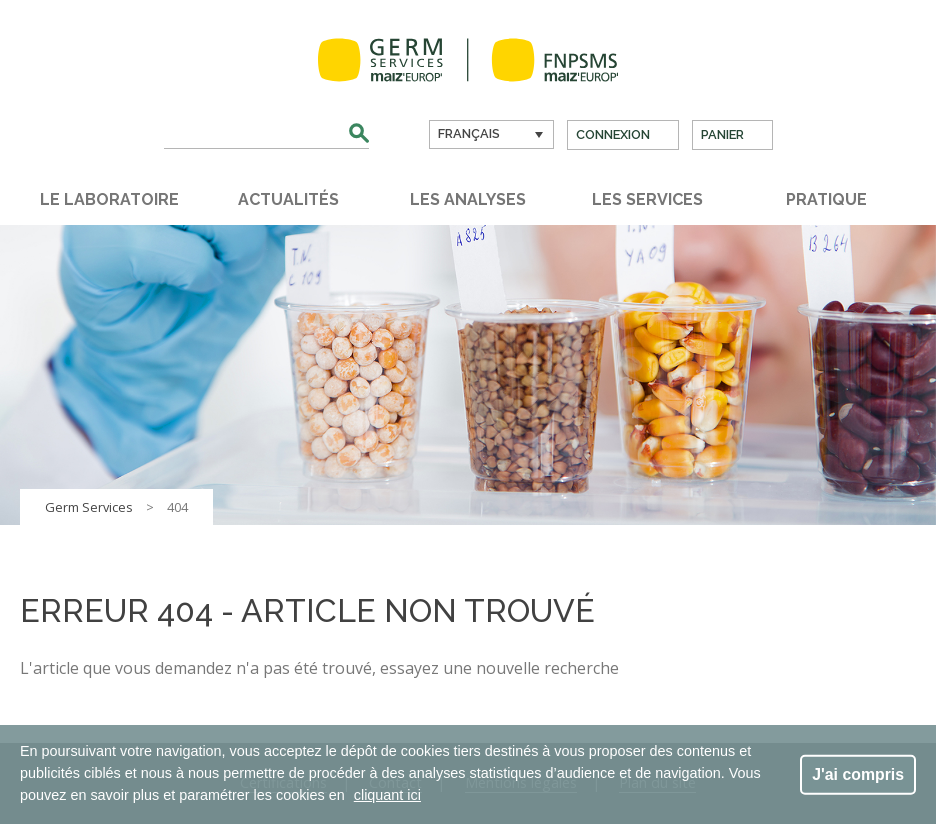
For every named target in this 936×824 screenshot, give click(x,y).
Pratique (826, 199)
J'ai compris (858, 773)
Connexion (613, 134)
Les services (647, 199)
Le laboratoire (109, 199)
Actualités (288, 199)
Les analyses (468, 199)
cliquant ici (387, 795)
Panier (722, 134)
